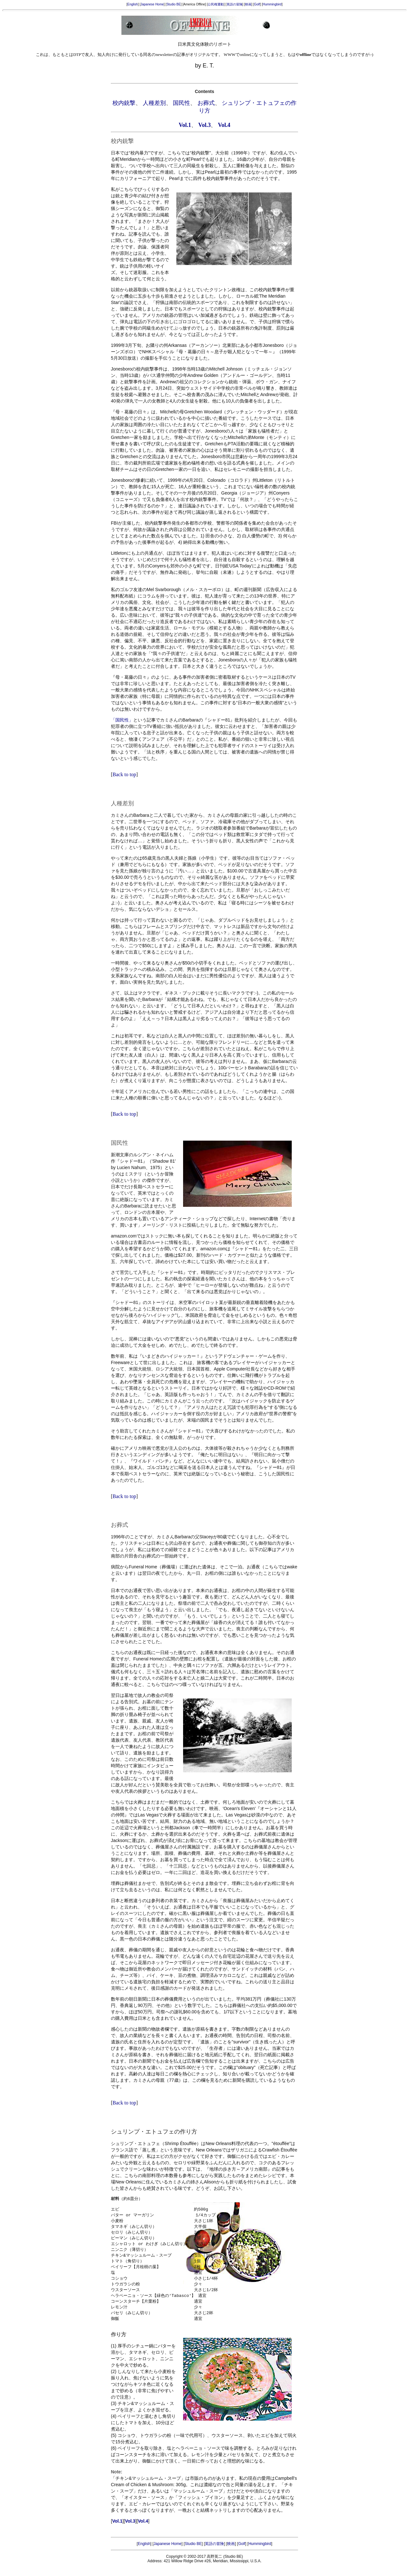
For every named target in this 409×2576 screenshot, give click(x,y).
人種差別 (154, 103)
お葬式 (206, 103)
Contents (204, 91)
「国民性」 (122, 719)
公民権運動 (216, 4)
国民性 (181, 103)
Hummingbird (272, 4)
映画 (248, 4)
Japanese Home (152, 4)
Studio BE (173, 4)
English (132, 4)
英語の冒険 (235, 4)
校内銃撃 (123, 103)
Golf (257, 4)
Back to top (124, 774)
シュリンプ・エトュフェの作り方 (154, 2131)
